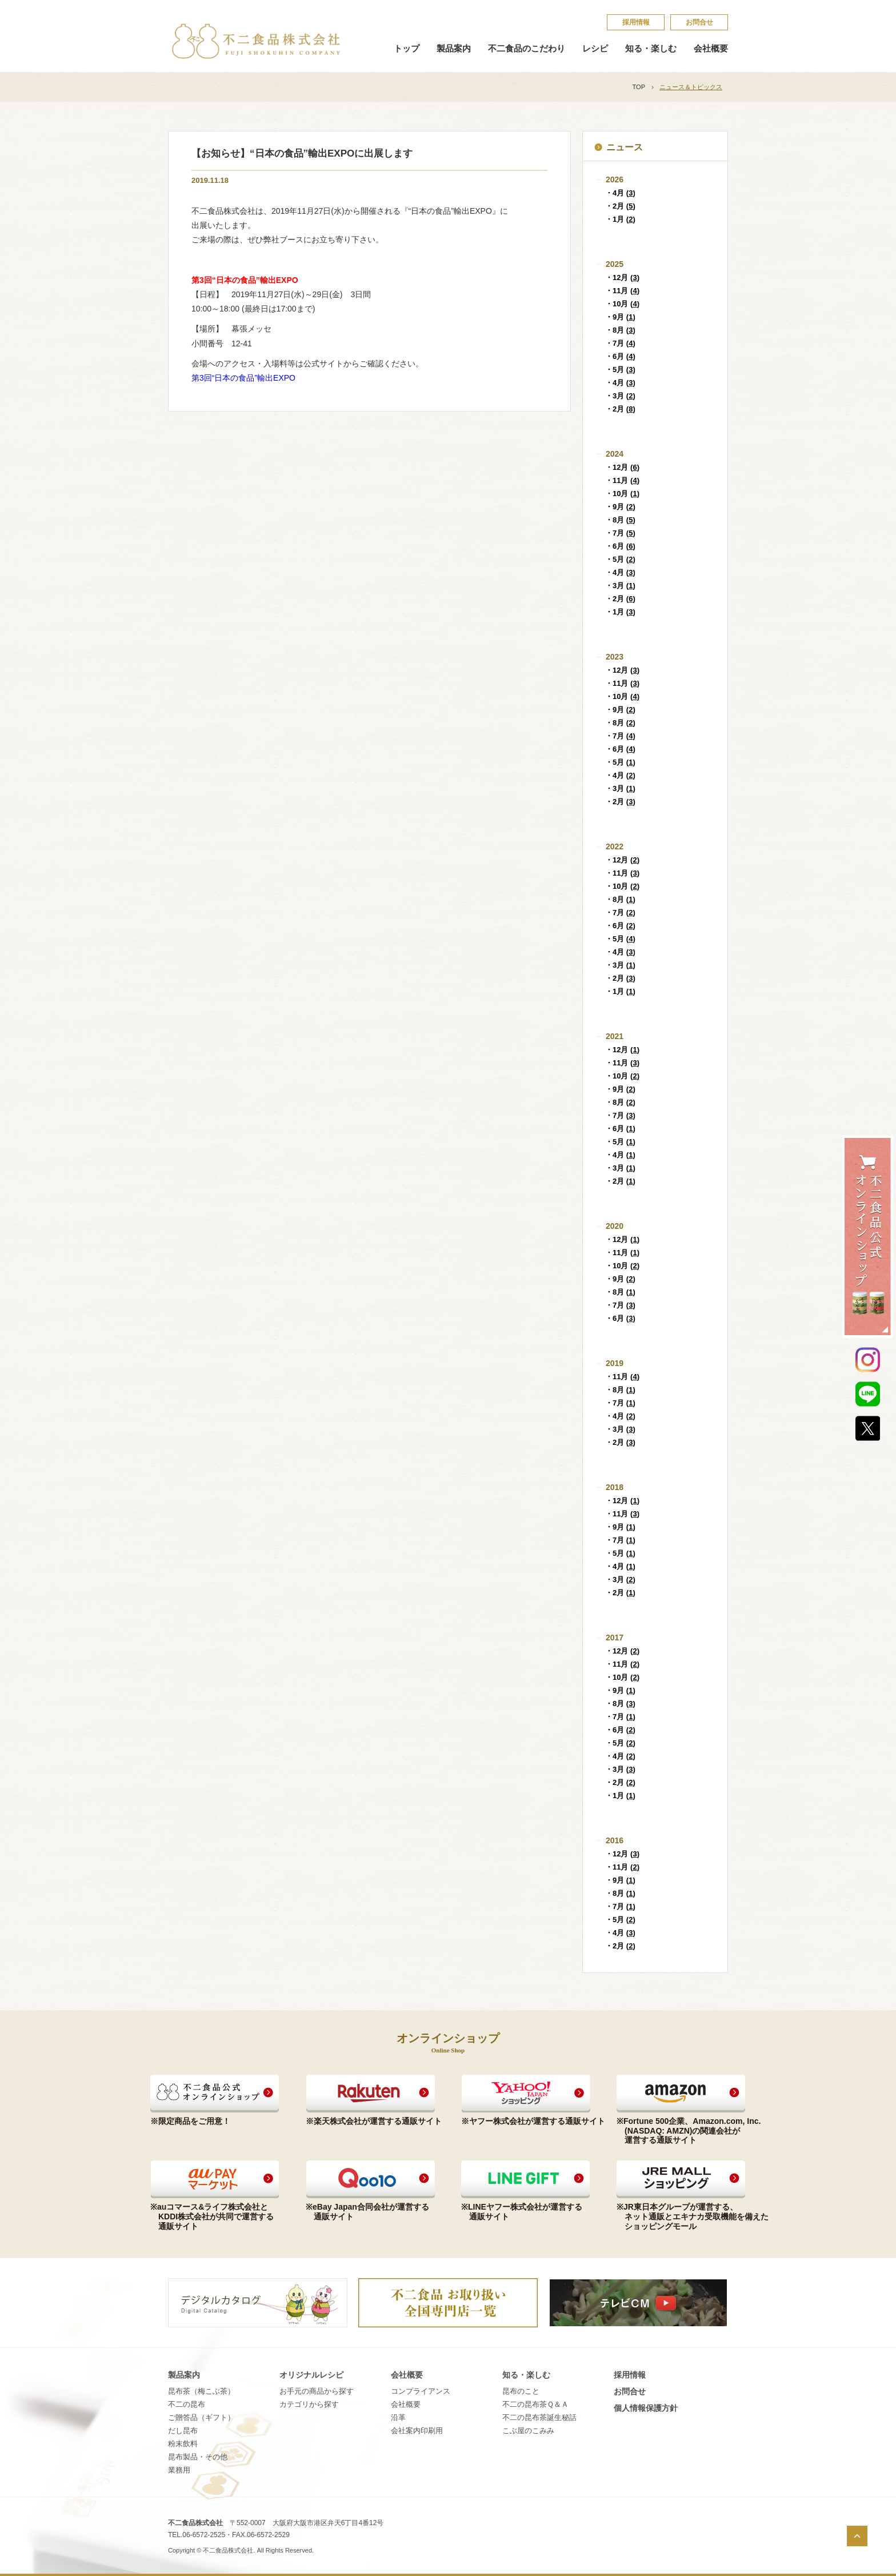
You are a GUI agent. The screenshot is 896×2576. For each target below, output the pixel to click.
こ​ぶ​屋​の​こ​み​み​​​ (528, 2430)
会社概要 (711, 48)
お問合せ (699, 22)
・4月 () (620, 193)
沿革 (398, 2417)
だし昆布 (183, 2430)
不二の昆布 (186, 2404)
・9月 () (620, 317)
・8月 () (620, 330)
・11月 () (622, 290)
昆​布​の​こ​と (520, 2391)
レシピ (595, 48)
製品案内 (454, 48)
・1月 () (620, 219)
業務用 (179, 2470)
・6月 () (620, 356)
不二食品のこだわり (526, 48)
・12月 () (622, 277)
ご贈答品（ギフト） (201, 2417)
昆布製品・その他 (197, 2457)
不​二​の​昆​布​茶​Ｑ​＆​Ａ (535, 2404)
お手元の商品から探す (316, 2391)
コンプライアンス (420, 2391)
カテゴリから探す (309, 2404)
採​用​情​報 (636, 22)
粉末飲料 (183, 2443)
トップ (406, 48)
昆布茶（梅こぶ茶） (201, 2391)
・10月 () (622, 303)
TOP (639, 86)
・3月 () (620, 396)
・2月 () (620, 206)
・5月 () (620, 369)
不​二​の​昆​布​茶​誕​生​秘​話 (539, 2417)
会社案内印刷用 (417, 2430)
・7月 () (620, 343)
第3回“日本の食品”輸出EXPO (243, 377)
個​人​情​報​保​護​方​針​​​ (646, 2408)
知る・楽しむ (651, 48)
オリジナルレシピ (311, 2374)
